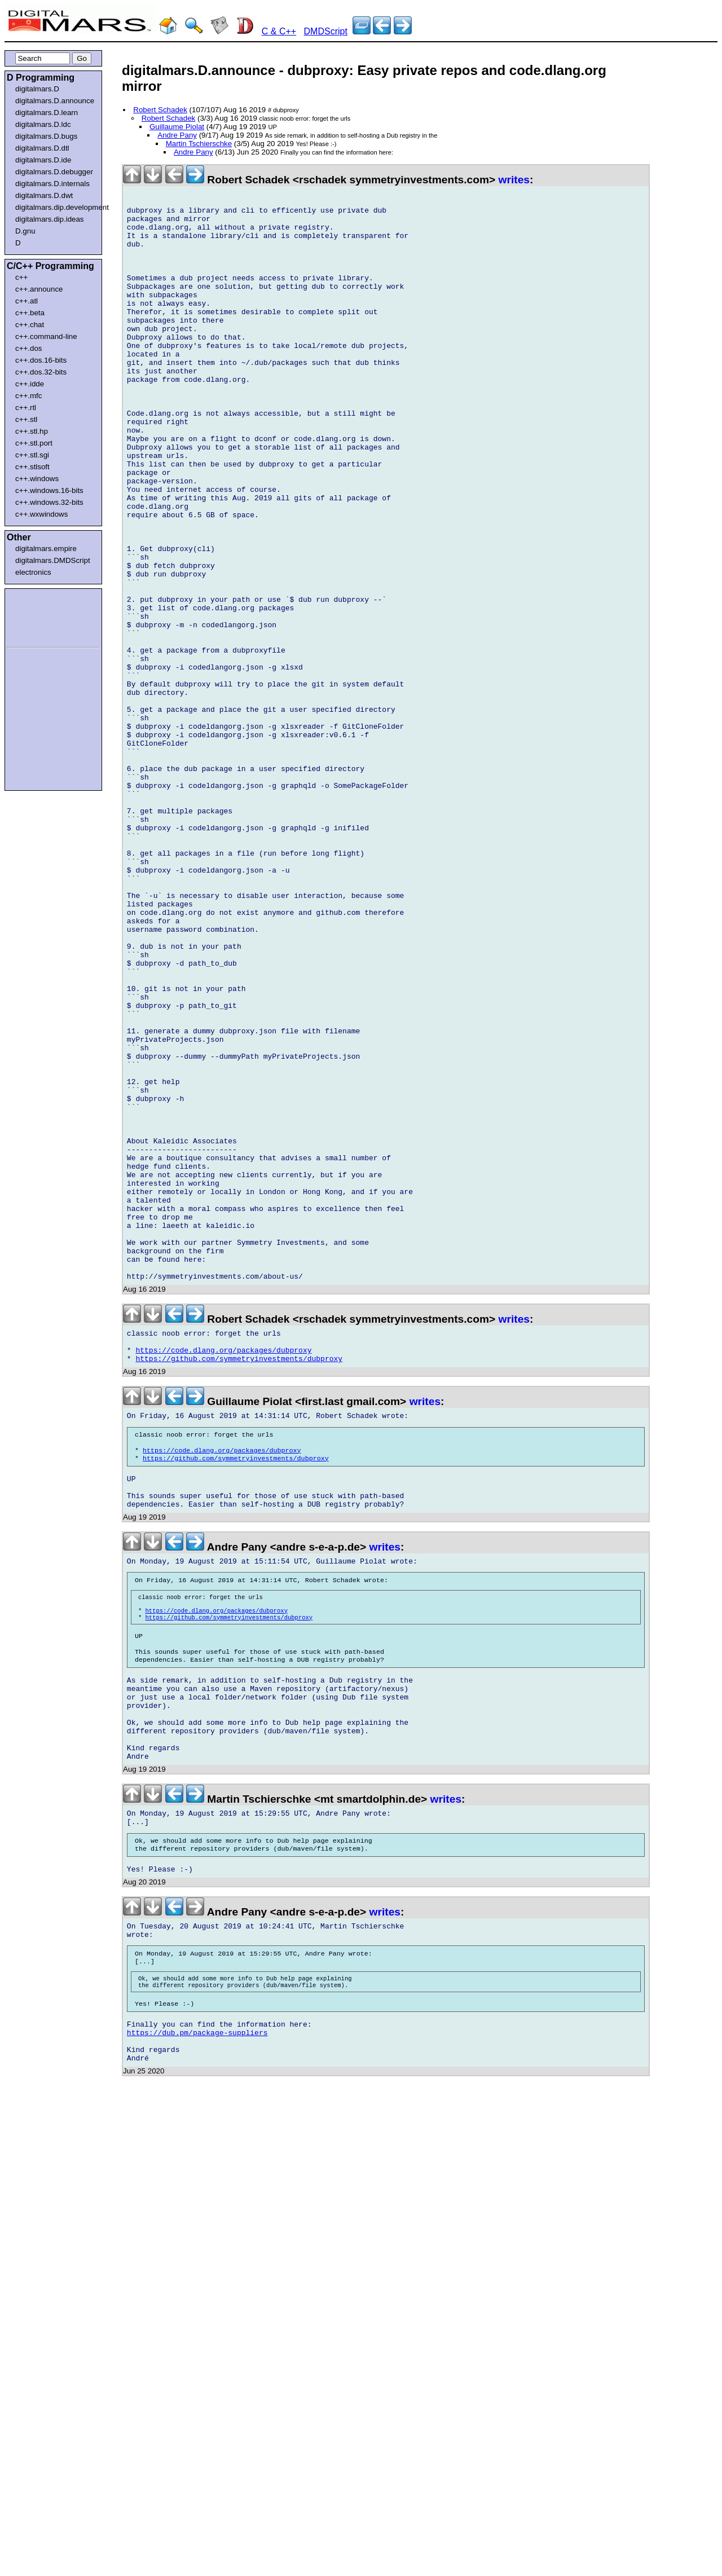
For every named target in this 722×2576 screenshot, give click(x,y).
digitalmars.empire (46, 548)
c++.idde (29, 384)
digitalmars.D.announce (54, 100)
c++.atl (26, 301)
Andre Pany (177, 135)
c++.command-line (46, 336)
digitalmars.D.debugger (54, 172)
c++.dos (28, 348)
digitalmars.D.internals (52, 183)
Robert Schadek (160, 109)
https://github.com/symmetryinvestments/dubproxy (239, 1583)
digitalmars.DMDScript (52, 560)
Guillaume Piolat (176, 126)
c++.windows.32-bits (49, 502)
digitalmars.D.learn (46, 112)
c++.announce (39, 289)
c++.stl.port (33, 443)
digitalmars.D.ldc (43, 124)
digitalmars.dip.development (55, 207)
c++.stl (26, 419)
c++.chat (29, 324)
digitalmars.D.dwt (44, 195)
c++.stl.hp (31, 431)
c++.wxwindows (41, 514)
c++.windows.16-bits (49, 490)
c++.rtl (25, 407)
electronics (33, 572)
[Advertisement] (40, 616)
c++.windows (37, 478)
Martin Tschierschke (199, 143)
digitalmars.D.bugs (46, 136)
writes (514, 180)
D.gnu (25, 231)
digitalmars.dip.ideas (49, 219)
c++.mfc (28, 395)
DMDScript (325, 31)
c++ (21, 277)
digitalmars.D (37, 89)
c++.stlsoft (32, 467)
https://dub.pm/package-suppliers (197, 2329)
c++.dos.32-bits (41, 372)
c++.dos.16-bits (41, 360)
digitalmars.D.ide (43, 160)
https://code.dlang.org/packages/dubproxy (224, 1573)
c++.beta (30, 313)
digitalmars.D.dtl (42, 148)
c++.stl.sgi (32, 455)
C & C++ (279, 31)
